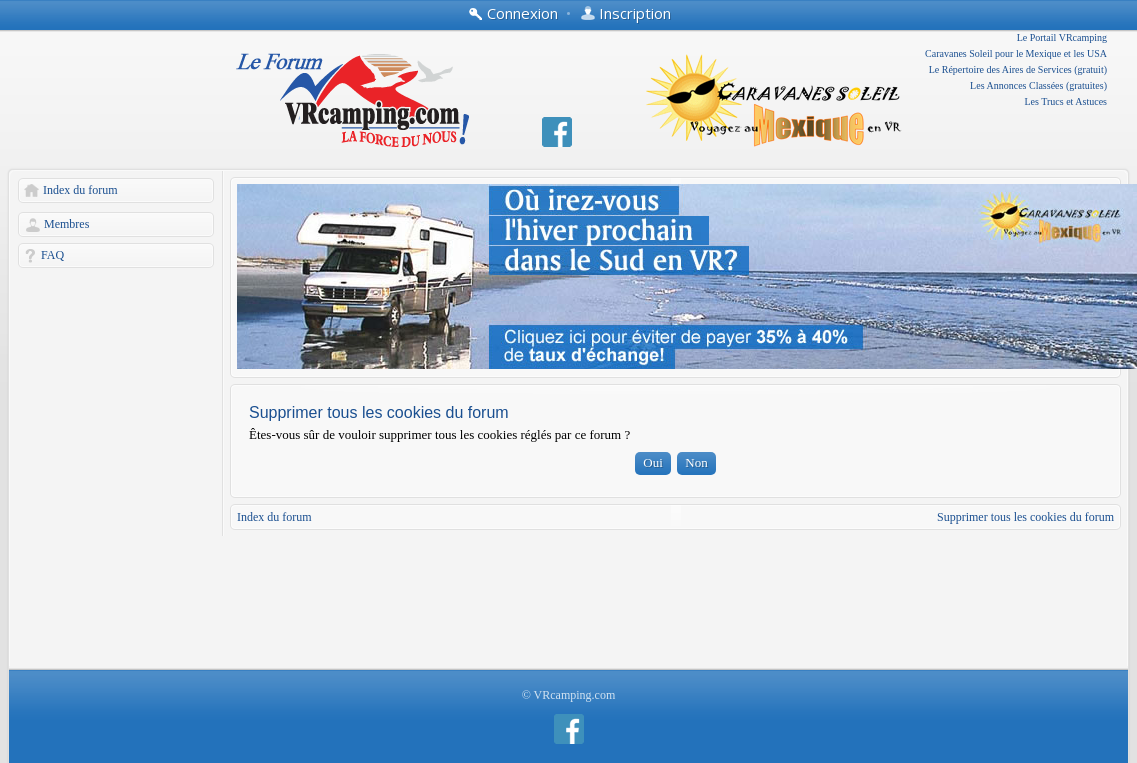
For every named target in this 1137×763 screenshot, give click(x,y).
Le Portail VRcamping (1062, 37)
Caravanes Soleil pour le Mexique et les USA (1016, 53)
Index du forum (80, 190)
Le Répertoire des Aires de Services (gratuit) (1018, 69)
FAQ (52, 255)
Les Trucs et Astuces (1066, 101)
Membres (66, 224)
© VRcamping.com (569, 695)
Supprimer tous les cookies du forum (1025, 517)
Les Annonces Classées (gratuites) (1038, 85)
